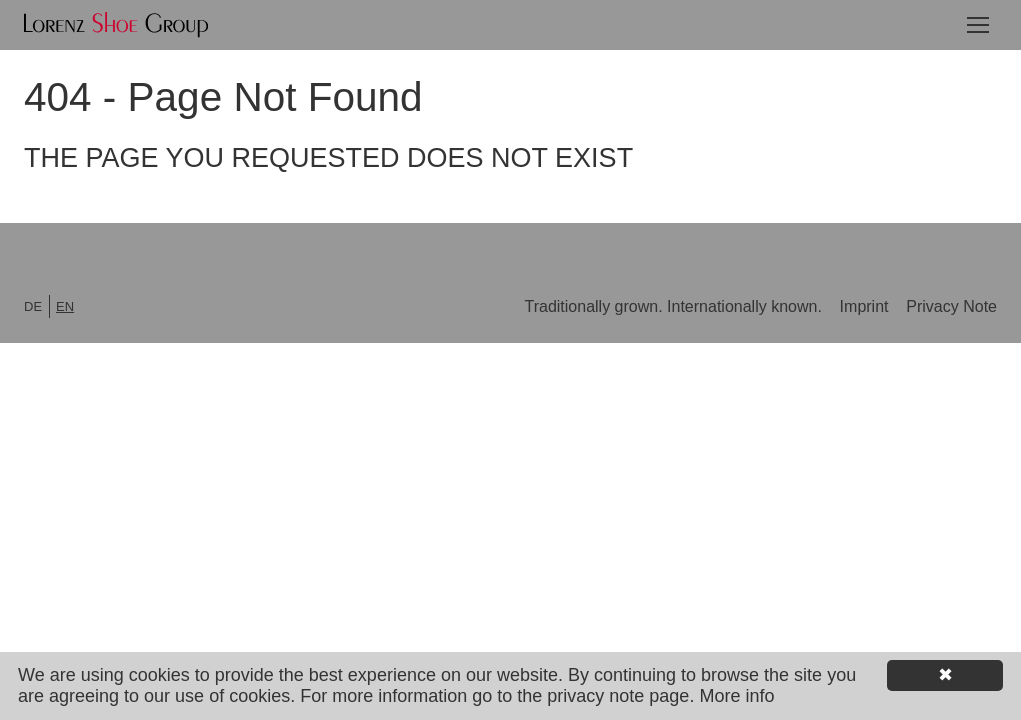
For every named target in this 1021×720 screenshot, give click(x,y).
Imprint (866, 306)
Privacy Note (951, 306)
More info (736, 696)
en (65, 306)
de (33, 306)
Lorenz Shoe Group (116, 25)
